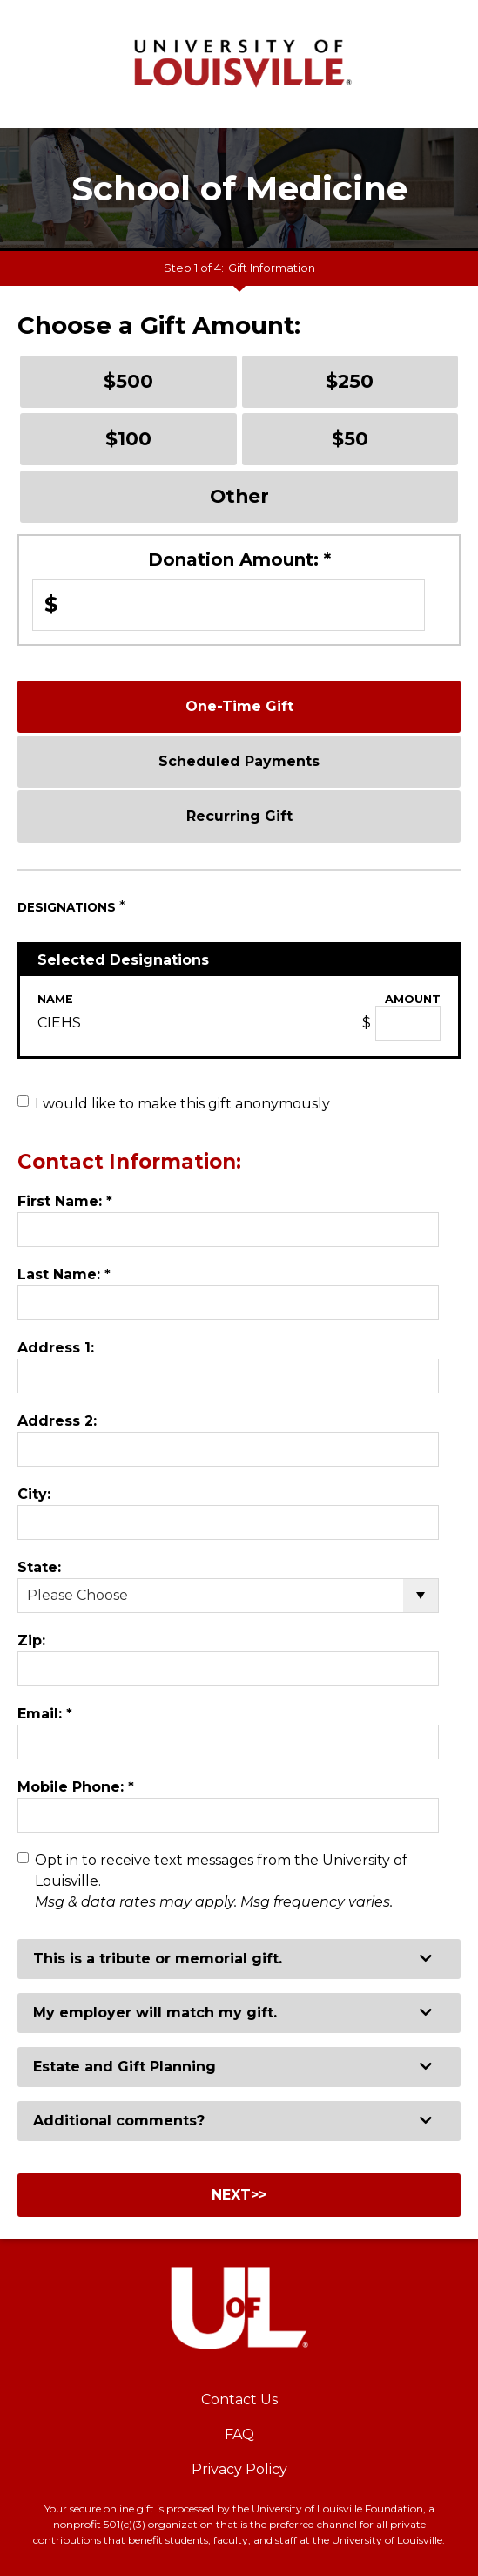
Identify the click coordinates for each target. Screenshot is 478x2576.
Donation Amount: (239, 559)
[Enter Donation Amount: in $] (228, 605)
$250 (350, 380)
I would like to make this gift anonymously (182, 1103)
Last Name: (64, 1274)
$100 (128, 438)
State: (39, 1567)
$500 (128, 380)
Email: (44, 1713)
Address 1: (55, 1347)
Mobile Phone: (75, 1787)
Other (239, 496)
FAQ (239, 2434)
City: (33, 1494)
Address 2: (57, 1421)
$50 (350, 438)
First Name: (64, 1201)
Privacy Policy (239, 2469)
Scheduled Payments (239, 761)
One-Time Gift (239, 706)
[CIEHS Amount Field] (408, 1023)
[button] (239, 1959)
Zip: (31, 1640)
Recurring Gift (239, 816)
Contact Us (239, 2399)
